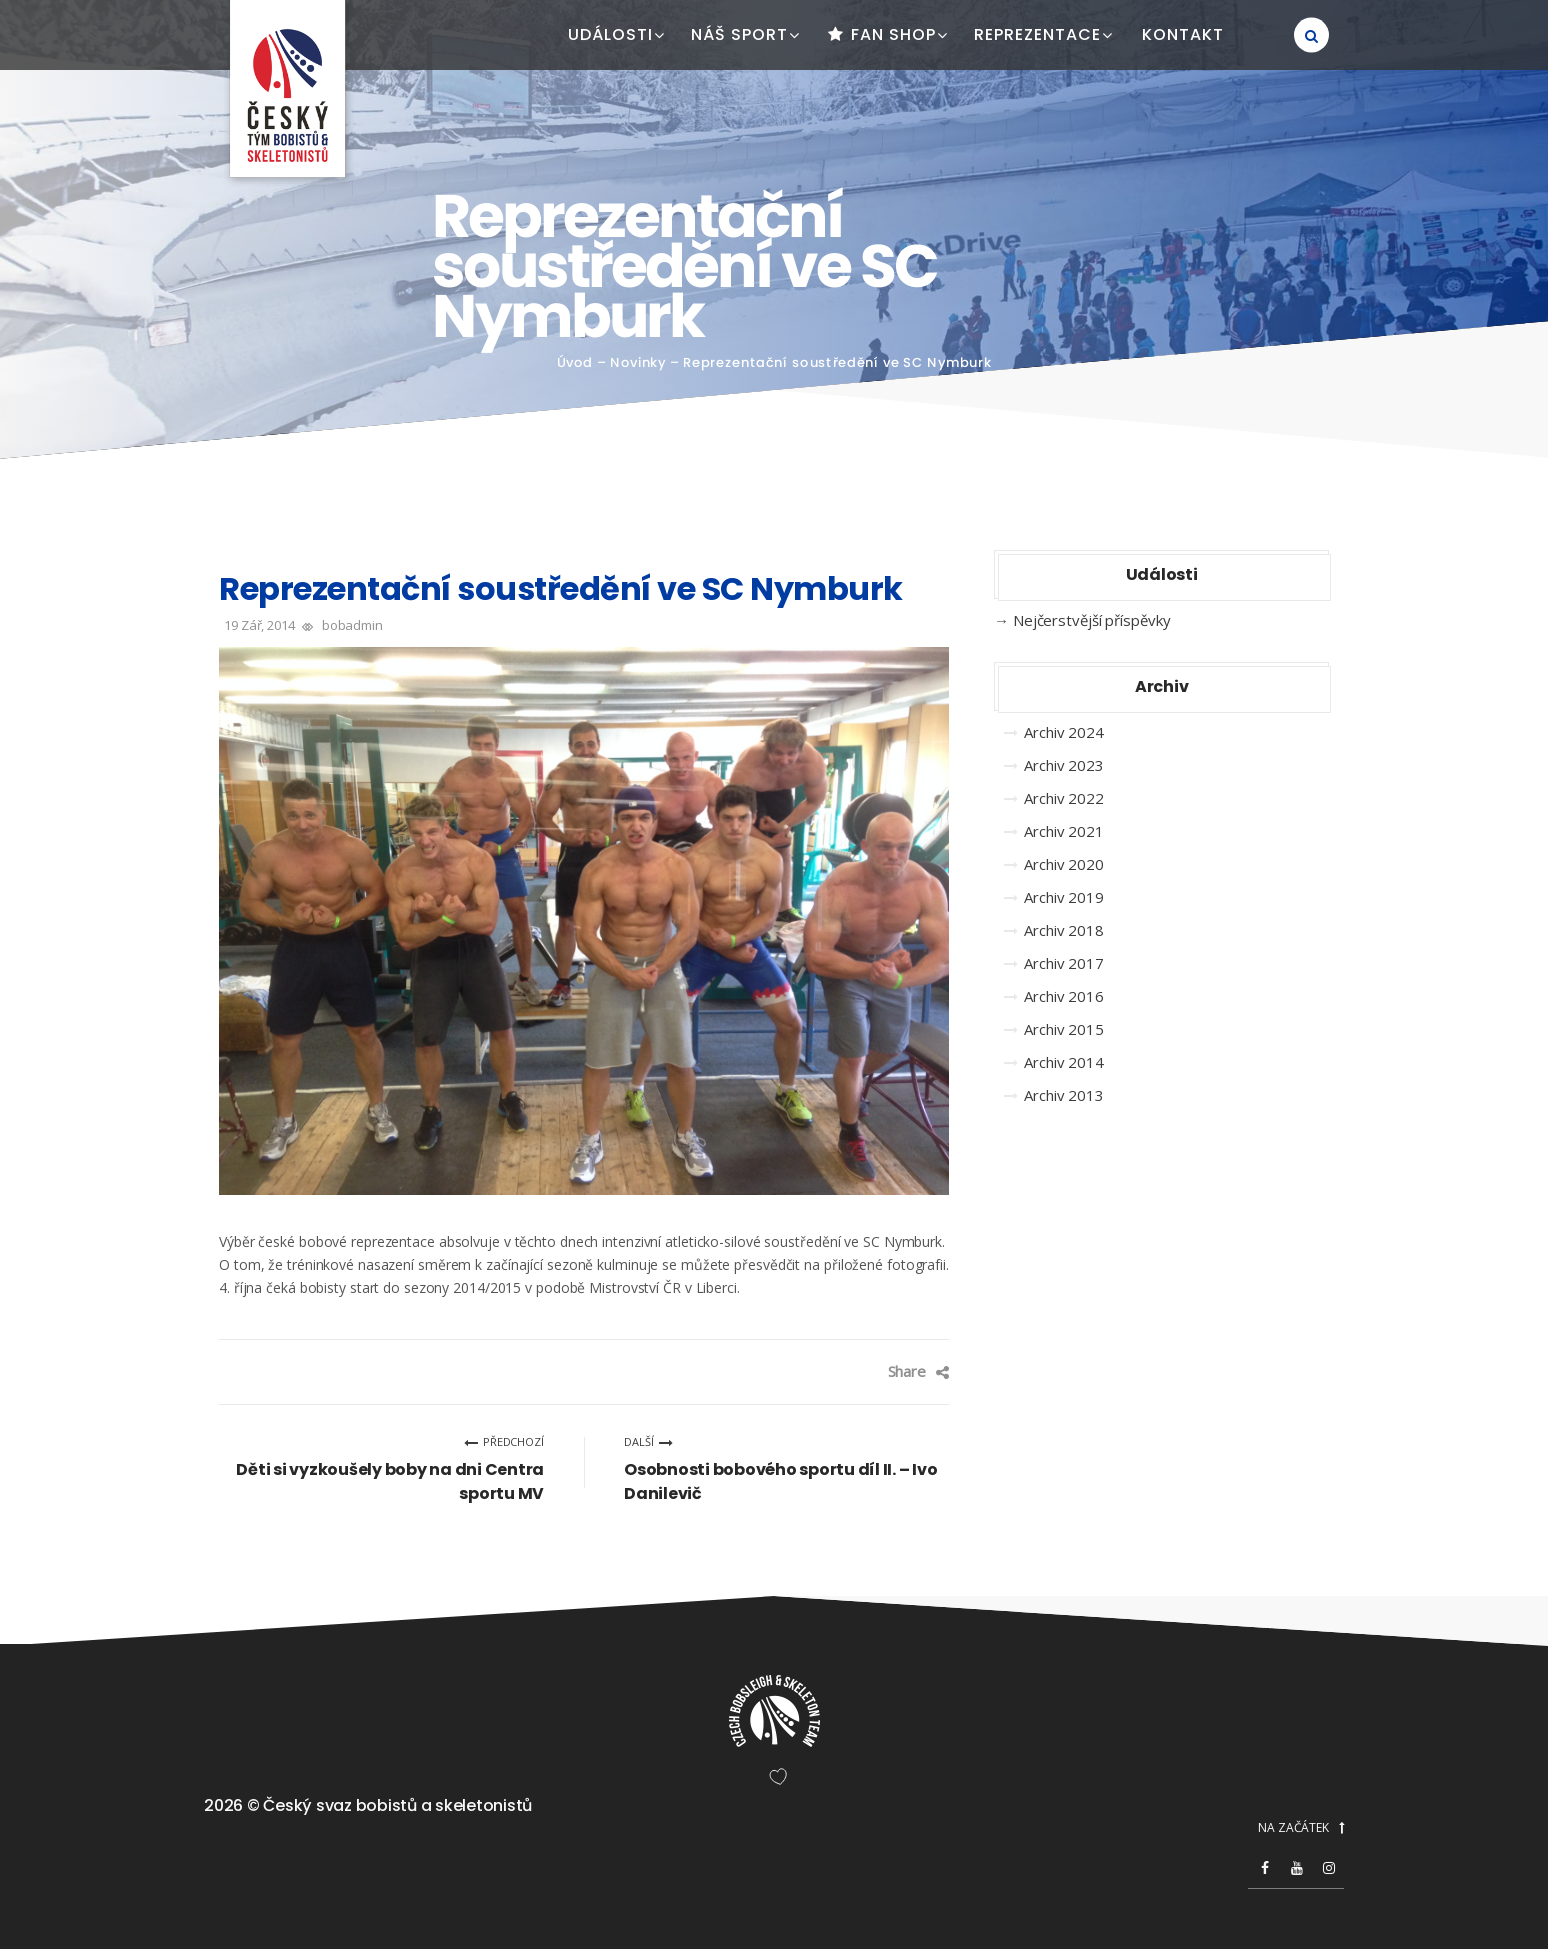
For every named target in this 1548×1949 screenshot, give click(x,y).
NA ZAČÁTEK (1301, 1828)
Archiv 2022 (1064, 798)
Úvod (575, 362)
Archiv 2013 (1064, 1095)
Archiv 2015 (1064, 1029)
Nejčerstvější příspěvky (1092, 620)
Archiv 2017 (1064, 963)
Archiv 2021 (1064, 831)
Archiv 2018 (1064, 930)
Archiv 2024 (1064, 732)
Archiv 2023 (1064, 765)
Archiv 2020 (1064, 864)
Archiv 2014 (1064, 1062)
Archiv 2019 (1064, 897)
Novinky (638, 362)
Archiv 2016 (1064, 996)
